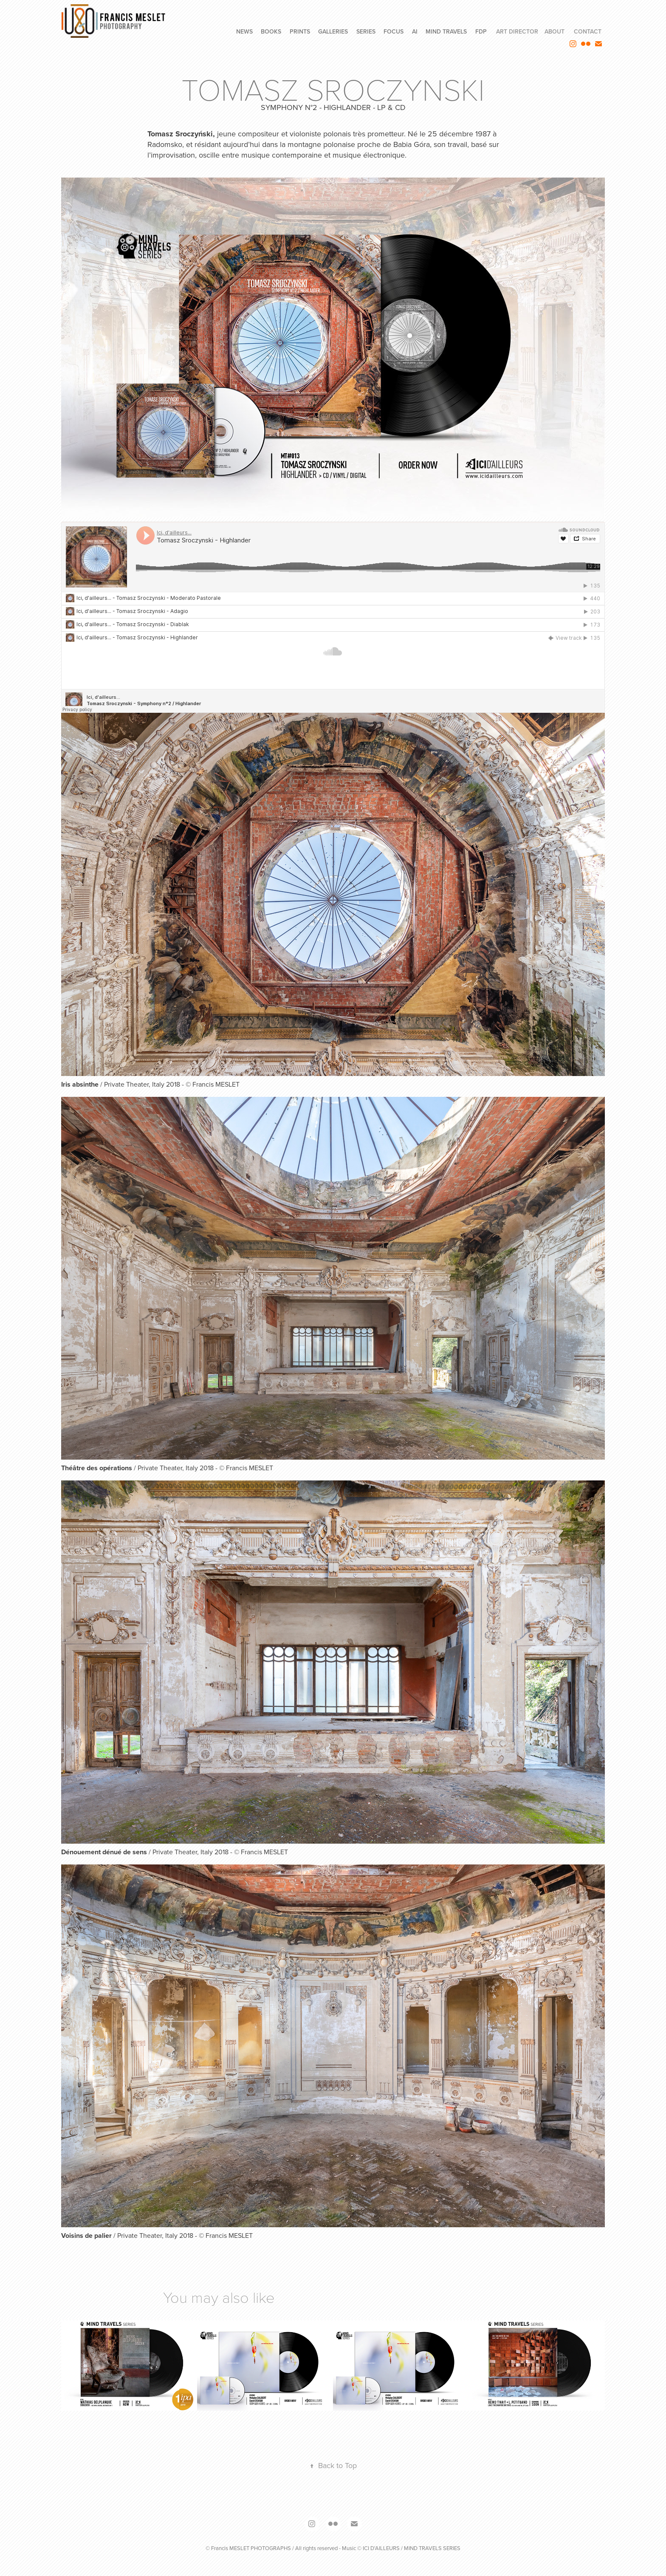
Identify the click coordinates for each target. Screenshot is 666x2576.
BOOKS (271, 31)
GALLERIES (333, 31)
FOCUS (394, 31)
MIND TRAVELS (446, 31)
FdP (481, 31)
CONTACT (587, 31)
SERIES (365, 31)
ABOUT (554, 31)
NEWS (244, 31)
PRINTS (300, 31)
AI (415, 31)
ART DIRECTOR (517, 31)
